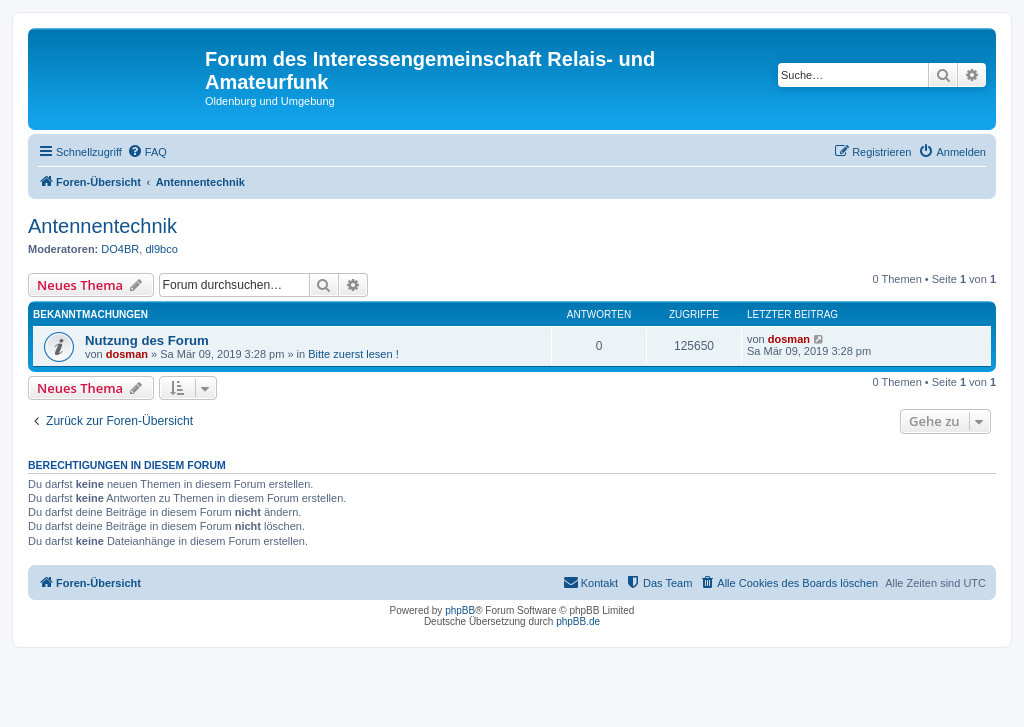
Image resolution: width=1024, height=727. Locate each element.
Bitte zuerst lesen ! (353, 354)
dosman (127, 354)
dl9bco (161, 249)
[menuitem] (147, 152)
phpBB (460, 610)
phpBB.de (578, 621)
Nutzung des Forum (147, 340)
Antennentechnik (102, 226)
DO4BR (120, 249)
